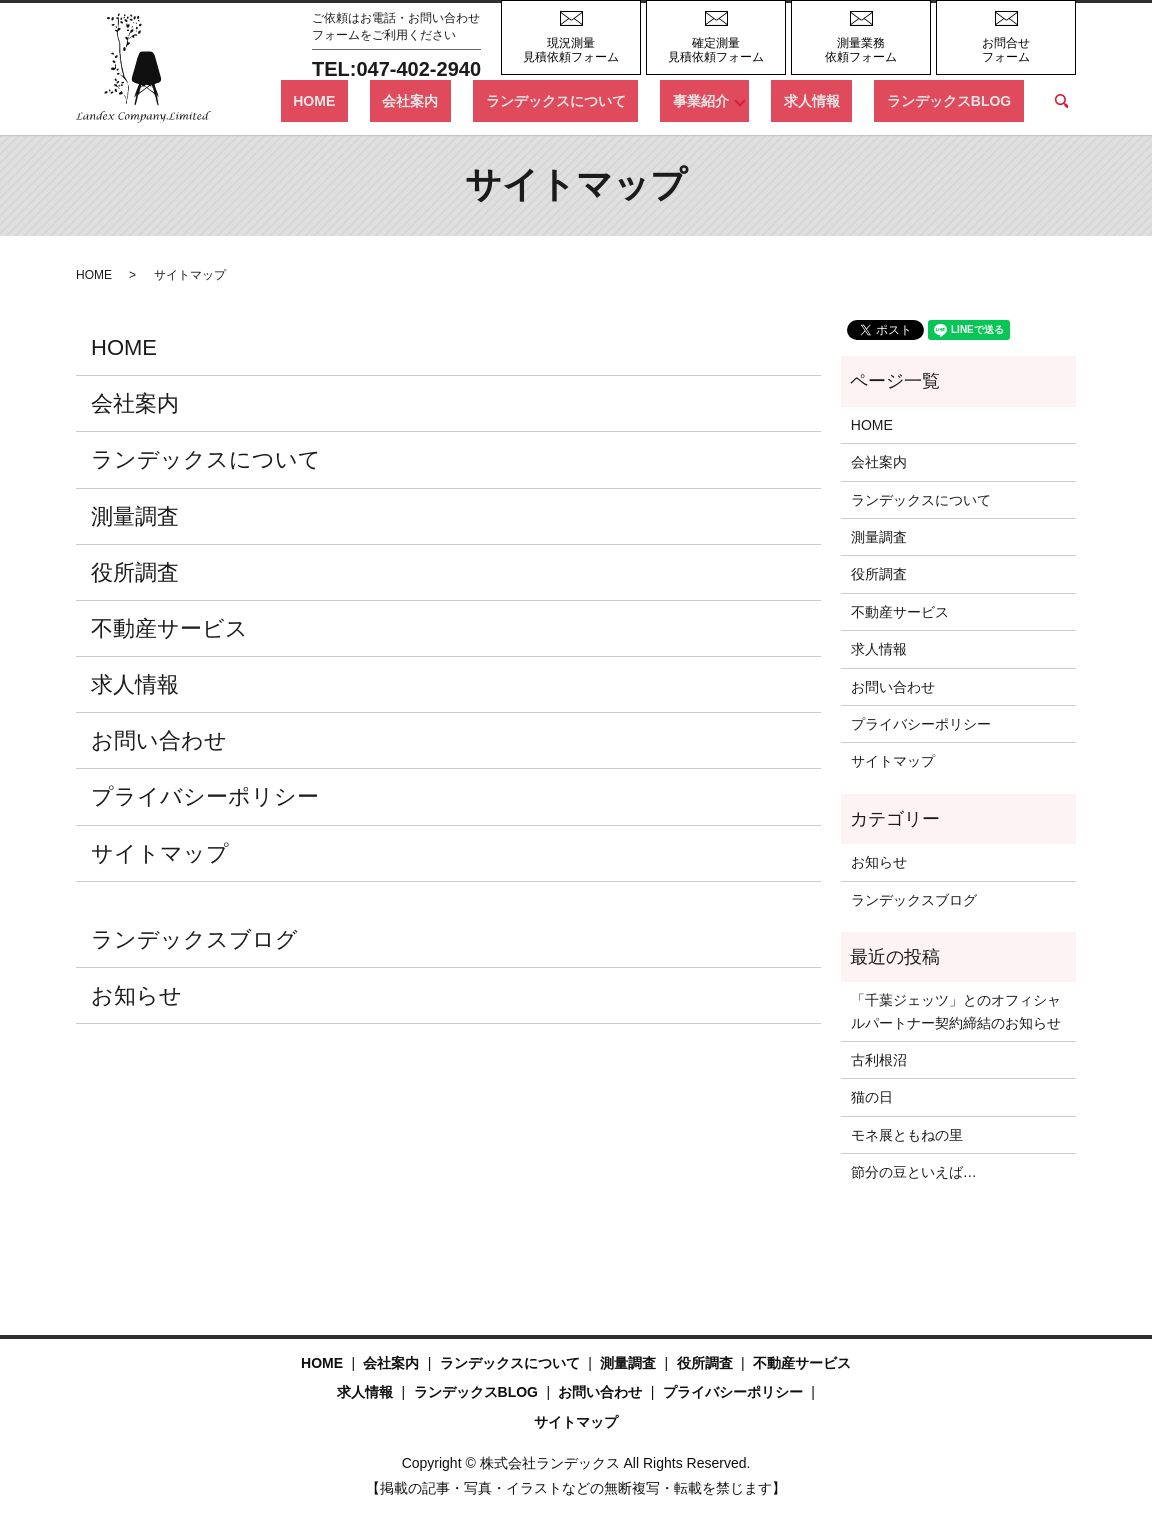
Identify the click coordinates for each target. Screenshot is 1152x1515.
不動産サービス (169, 628)
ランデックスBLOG (961, 100)
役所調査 (135, 572)
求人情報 (849, 100)
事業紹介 (750, 100)
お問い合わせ (159, 740)
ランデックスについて (630, 100)
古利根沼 (879, 1060)
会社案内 (510, 100)
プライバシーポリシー (205, 796)
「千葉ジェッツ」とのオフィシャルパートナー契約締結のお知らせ (956, 1011)
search (1061, 101)
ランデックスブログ (194, 939)
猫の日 (872, 1097)
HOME (438, 100)
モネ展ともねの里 (907, 1135)
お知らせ (136, 995)
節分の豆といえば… (914, 1172)
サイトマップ (160, 853)
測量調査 (135, 516)
